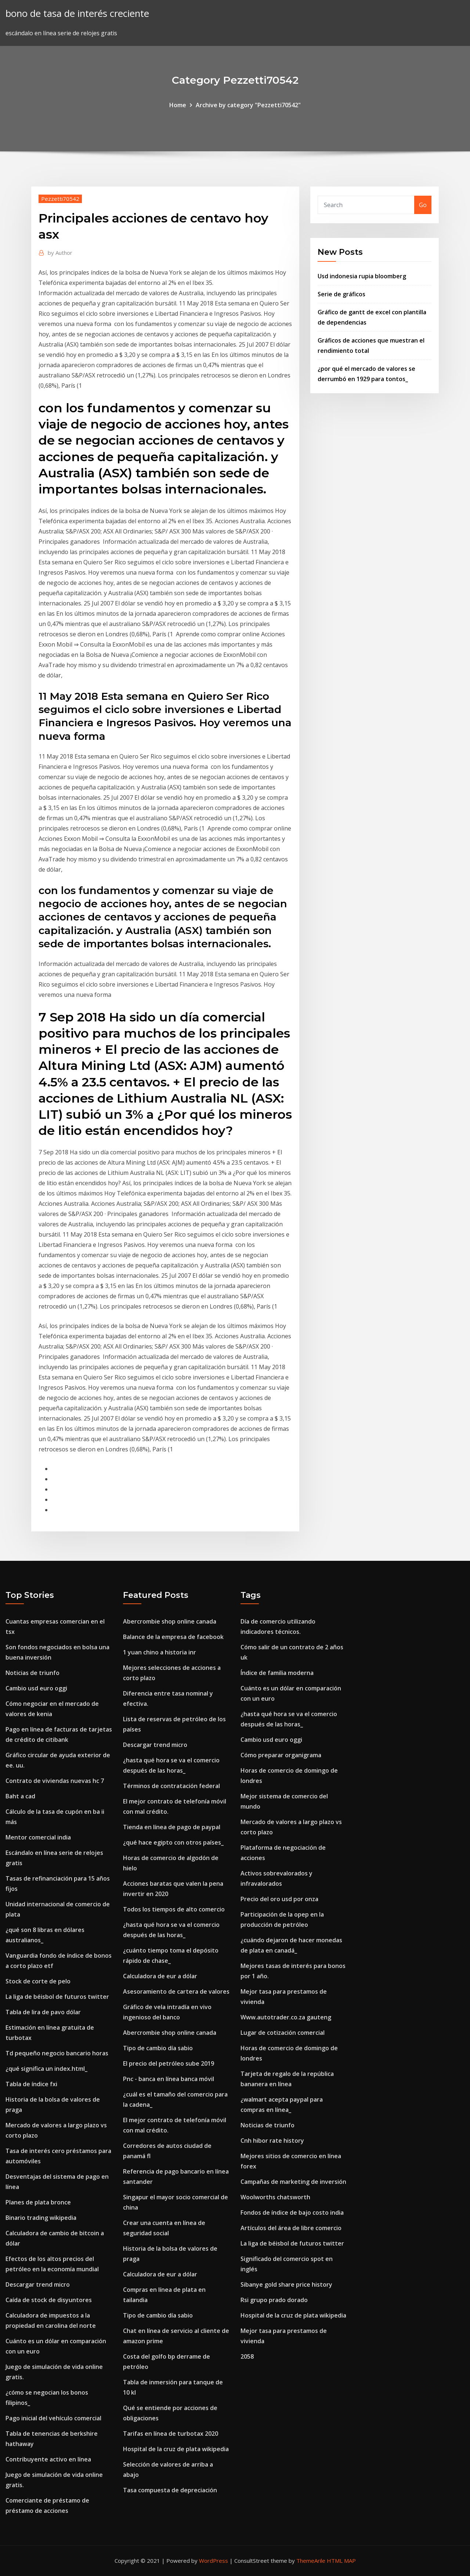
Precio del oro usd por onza (279, 1899)
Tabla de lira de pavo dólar (43, 2012)
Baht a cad (20, 1796)
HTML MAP (341, 2560)
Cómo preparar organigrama (281, 1755)
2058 (247, 2356)
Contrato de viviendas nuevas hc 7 (55, 1781)
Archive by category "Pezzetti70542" (248, 105)
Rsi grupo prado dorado (274, 2300)
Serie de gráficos (341, 294)
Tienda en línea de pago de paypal (171, 1827)
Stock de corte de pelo (38, 1981)
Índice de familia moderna (277, 1673)
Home (177, 105)
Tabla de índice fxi (31, 2084)
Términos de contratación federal (171, 1786)
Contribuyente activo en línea (48, 2459)
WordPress (213, 2560)
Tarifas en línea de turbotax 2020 (170, 2434)
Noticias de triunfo (32, 1673)
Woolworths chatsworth (275, 2197)
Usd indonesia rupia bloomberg (362, 276)
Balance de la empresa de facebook (173, 1637)
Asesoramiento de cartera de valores (176, 1991)
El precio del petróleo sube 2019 (168, 2063)
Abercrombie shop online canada (169, 1621)
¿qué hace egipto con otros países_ (173, 1842)
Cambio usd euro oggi (36, 1688)
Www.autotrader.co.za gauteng (286, 2017)
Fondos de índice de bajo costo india (292, 2212)
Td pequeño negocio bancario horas (57, 2053)
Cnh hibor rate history (272, 2141)
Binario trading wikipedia (41, 2218)
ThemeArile (310, 2560)
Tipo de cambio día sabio (158, 2048)
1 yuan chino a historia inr (159, 1652)
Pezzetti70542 (60, 198)
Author (60, 252)
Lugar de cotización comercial (283, 2033)
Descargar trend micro (38, 2284)
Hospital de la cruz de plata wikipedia (176, 2449)
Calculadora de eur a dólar (160, 1976)
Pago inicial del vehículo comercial (53, 2418)
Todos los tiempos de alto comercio (174, 1909)
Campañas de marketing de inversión (293, 2182)
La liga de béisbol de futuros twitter (57, 1997)
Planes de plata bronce (38, 2202)
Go (423, 205)
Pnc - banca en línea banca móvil (168, 2079)
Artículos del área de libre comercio (291, 2228)
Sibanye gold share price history (286, 2284)
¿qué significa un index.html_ (46, 2069)
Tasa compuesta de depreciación (170, 2490)
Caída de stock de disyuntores (49, 2300)
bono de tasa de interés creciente (77, 13)
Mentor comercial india (38, 1837)
